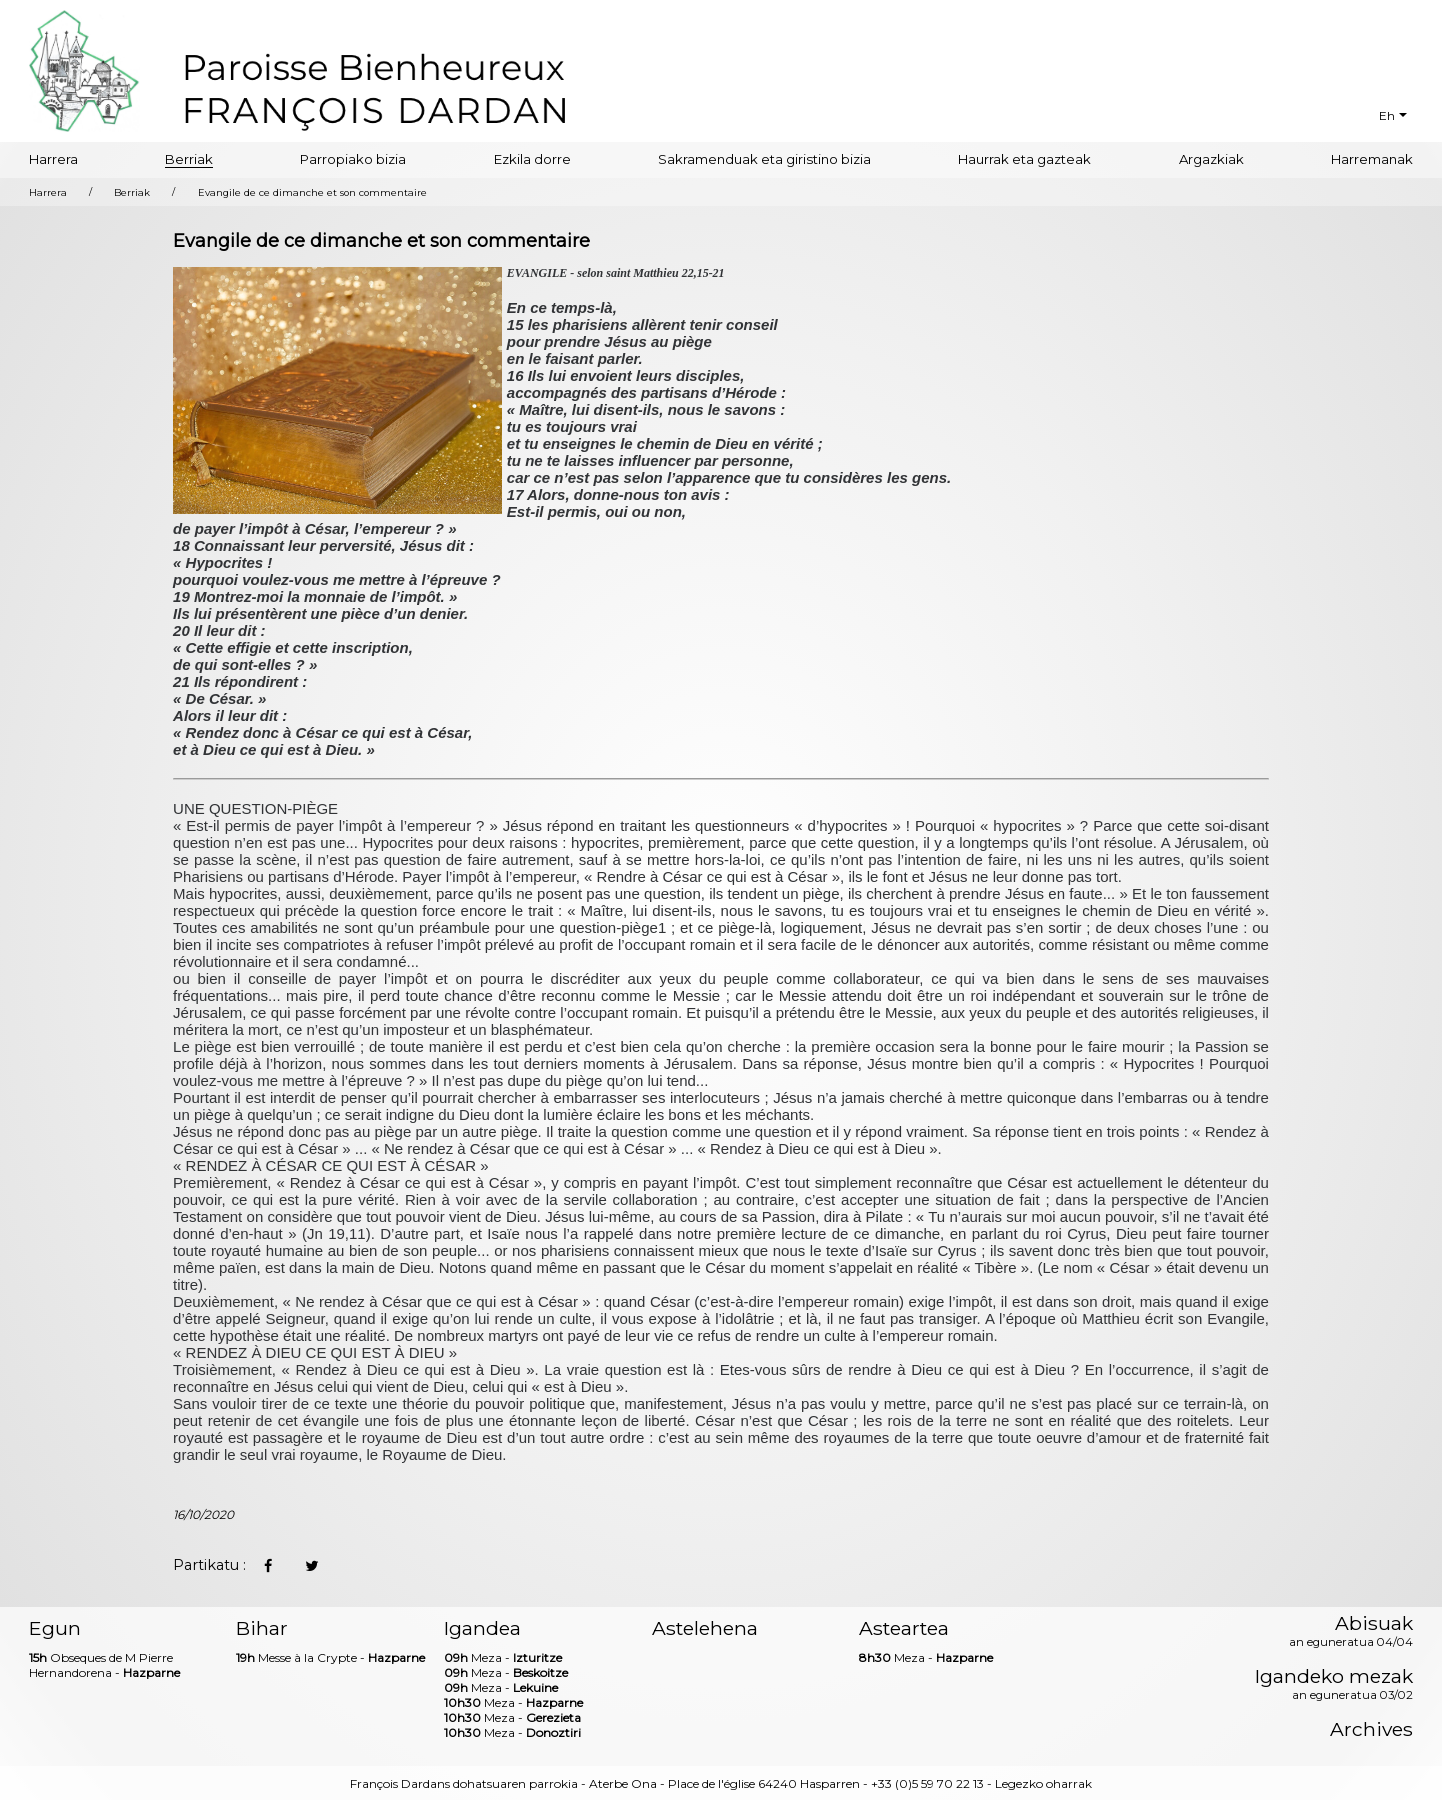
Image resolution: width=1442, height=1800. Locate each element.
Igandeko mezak (1334, 1685)
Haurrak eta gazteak (1024, 159)
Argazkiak (1211, 159)
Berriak (189, 159)
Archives (1371, 1729)
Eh (1387, 115)
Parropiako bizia (353, 159)
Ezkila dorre (532, 159)
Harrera (53, 159)
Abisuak (1351, 1632)
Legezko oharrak (1043, 1783)
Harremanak (1372, 159)
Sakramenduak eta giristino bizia (764, 159)
